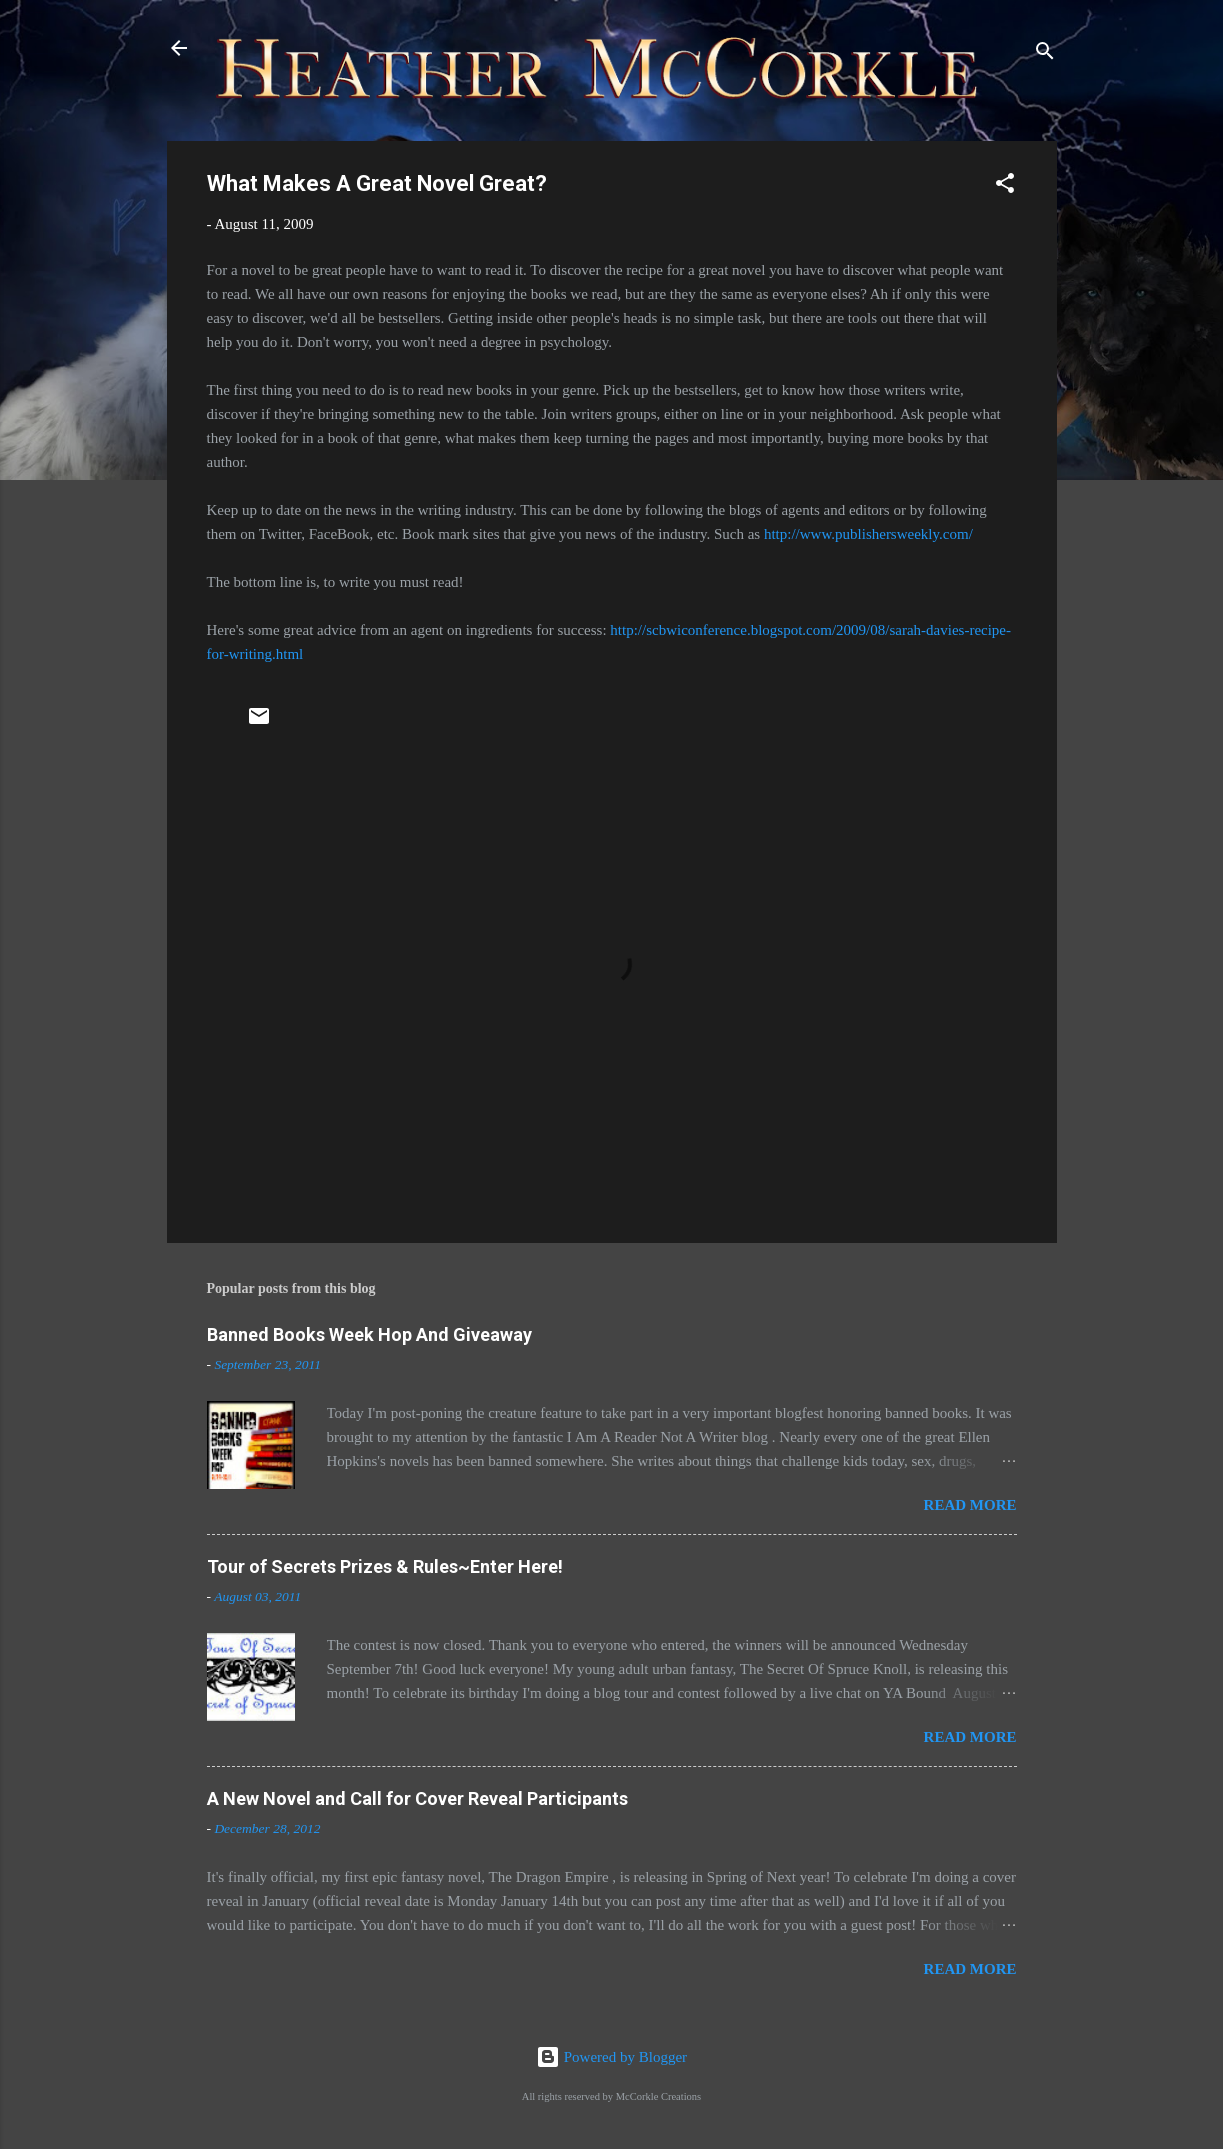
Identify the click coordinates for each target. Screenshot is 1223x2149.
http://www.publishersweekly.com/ (868, 534)
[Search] (1045, 54)
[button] (1005, 186)
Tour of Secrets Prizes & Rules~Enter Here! (385, 1566)
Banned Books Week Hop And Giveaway (369, 1334)
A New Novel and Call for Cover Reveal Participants (417, 1798)
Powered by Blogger (611, 2057)
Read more (970, 1505)
